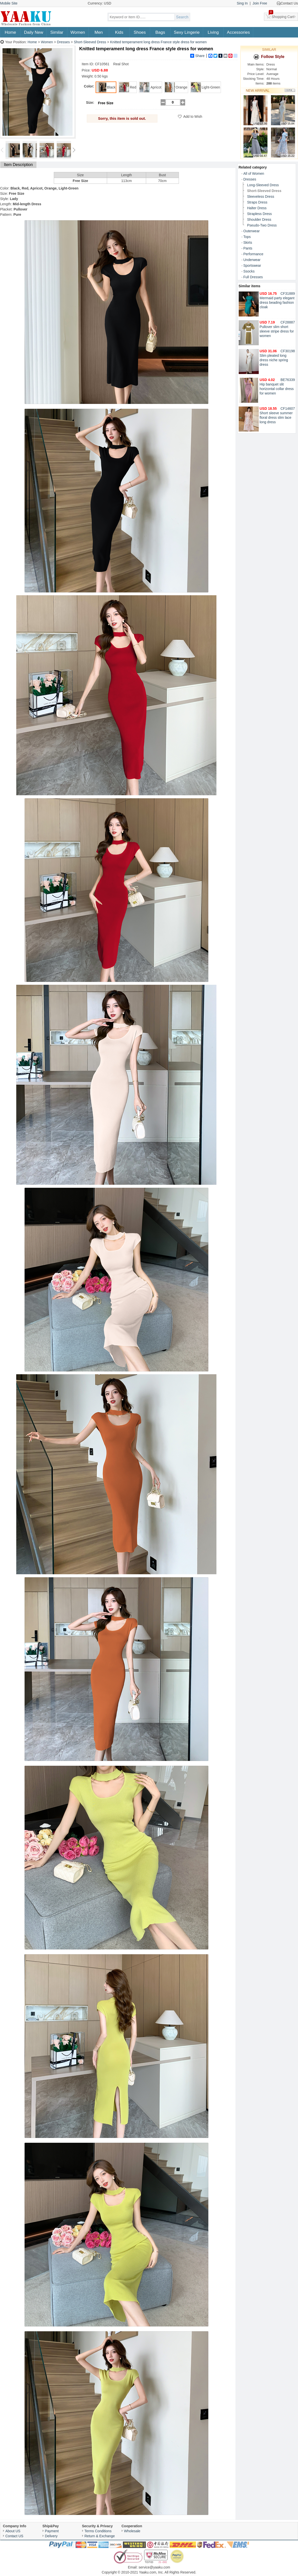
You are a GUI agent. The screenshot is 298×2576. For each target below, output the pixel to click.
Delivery (51, 2536)
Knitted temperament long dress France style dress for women (158, 42)
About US (13, 2531)
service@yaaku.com (154, 2567)
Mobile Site (9, 3)
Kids (119, 32)
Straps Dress (257, 202)
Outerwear (251, 231)
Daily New (33, 32)
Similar (56, 32)
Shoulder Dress (259, 220)
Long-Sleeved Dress (263, 185)
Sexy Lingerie (187, 32)
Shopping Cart (281, 16)
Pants (247, 248)
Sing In (242, 3)
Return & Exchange (100, 2536)
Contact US (15, 2536)
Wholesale (132, 2531)
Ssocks (249, 271)
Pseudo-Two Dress (262, 225)
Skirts (247, 242)
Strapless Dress (259, 214)
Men (99, 32)
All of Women (253, 174)
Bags (160, 32)
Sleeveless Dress (260, 196)
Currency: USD (99, 3)
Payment (52, 2531)
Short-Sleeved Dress (90, 42)
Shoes (140, 32)
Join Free (259, 3)
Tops (247, 237)
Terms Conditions (98, 2531)
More (289, 90)
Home (10, 32)
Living (213, 32)
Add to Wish (192, 116)
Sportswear (252, 266)
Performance (253, 254)
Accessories (238, 32)
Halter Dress (257, 208)
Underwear (251, 260)
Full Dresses (253, 277)
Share (197, 56)
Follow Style (269, 57)
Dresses (63, 42)
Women (78, 32)
